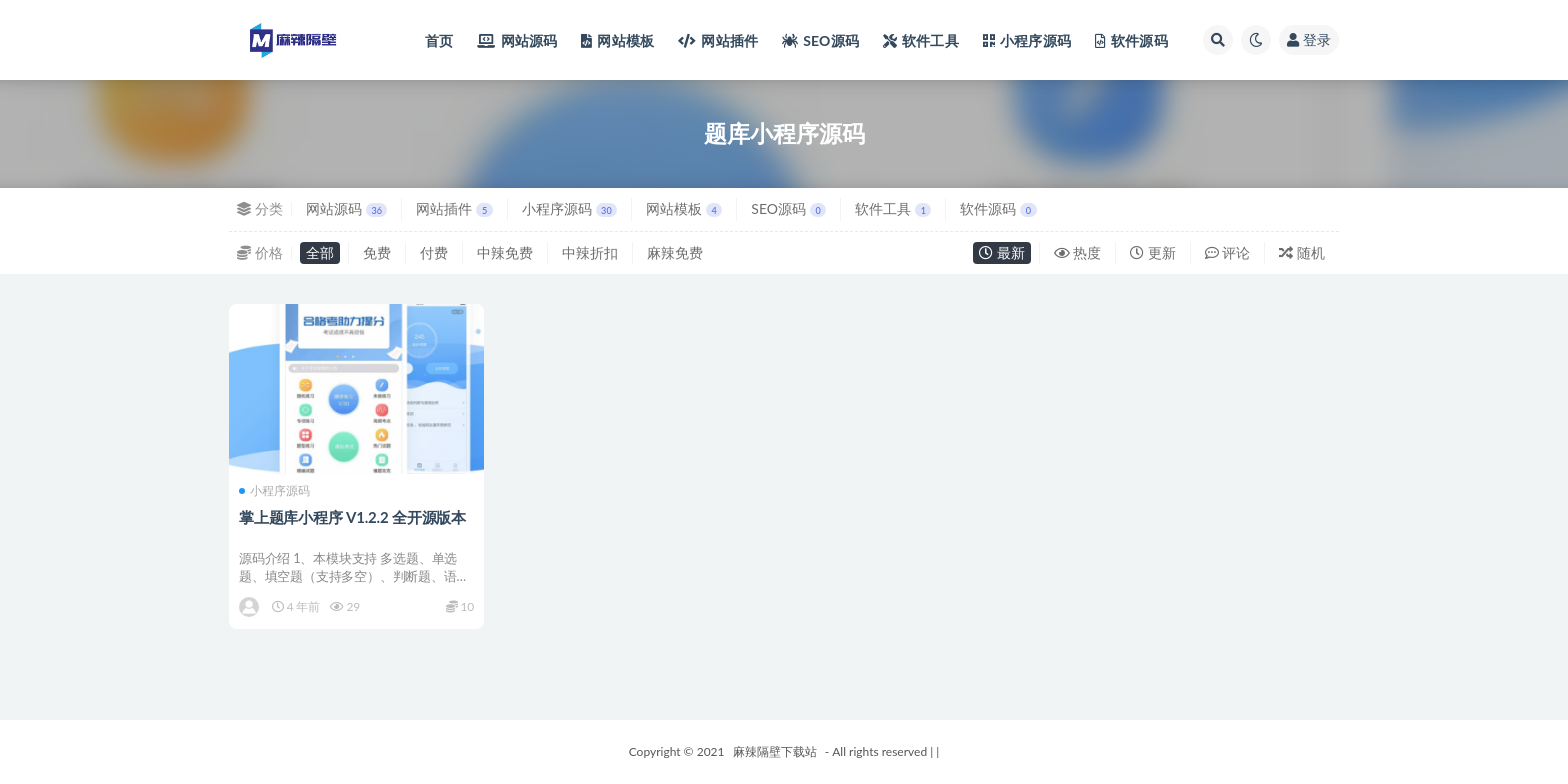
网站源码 (346, 208)
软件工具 (893, 208)
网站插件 (454, 208)
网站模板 (684, 208)
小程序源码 (569, 208)
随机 (1302, 252)
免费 (377, 252)
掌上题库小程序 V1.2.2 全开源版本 (352, 517)
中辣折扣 (590, 252)
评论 (1228, 252)
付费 (434, 252)
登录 (1309, 39)
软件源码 (998, 208)
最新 (1002, 252)
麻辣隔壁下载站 (775, 751)
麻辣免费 (675, 252)
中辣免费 (505, 252)
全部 (320, 252)
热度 (1078, 252)
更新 (1153, 252)
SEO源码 (788, 208)
